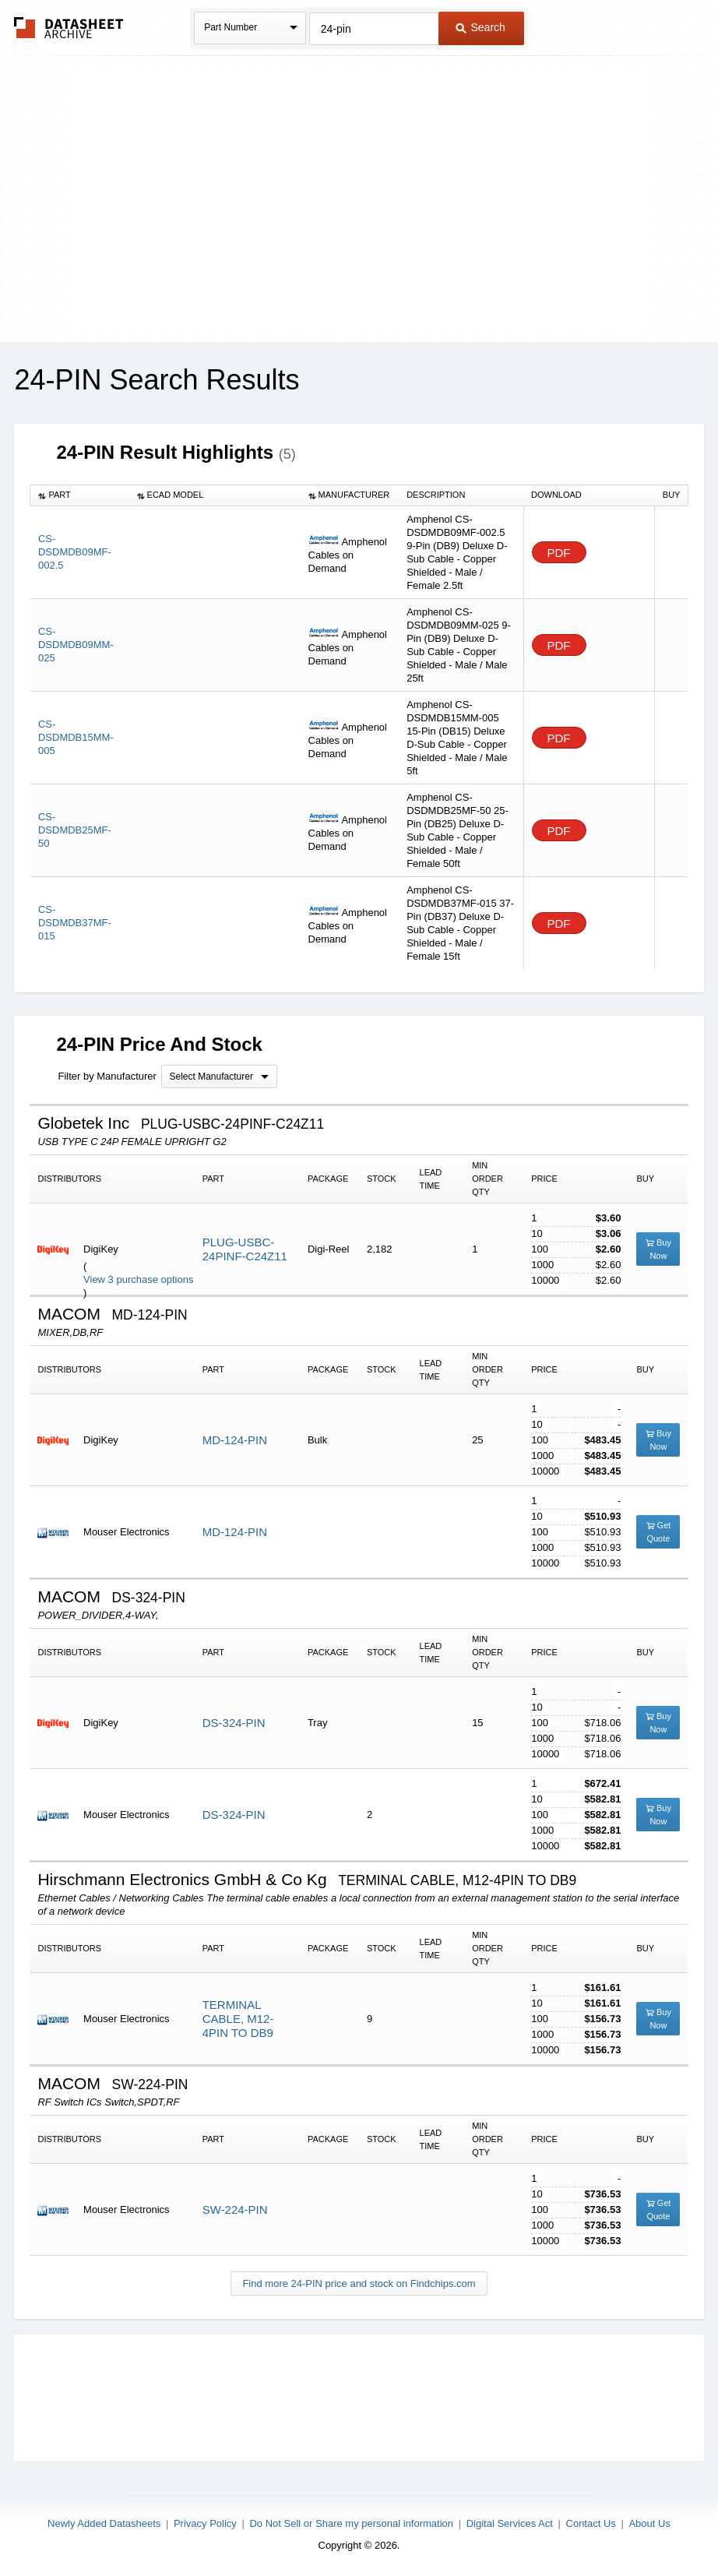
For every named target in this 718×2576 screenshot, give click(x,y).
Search (480, 27)
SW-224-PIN (235, 2209)
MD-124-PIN (234, 1440)
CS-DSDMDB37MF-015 (74, 923)
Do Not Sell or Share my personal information (351, 2523)
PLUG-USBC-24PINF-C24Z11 (244, 1249)
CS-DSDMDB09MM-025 (76, 644)
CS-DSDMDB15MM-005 (76, 737)
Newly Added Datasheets (104, 2523)
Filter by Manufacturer (107, 1076)
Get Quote (658, 1532)
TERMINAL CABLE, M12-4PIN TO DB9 (238, 2018)
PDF (559, 552)
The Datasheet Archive (69, 27)
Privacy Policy (205, 2523)
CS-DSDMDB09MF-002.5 (74, 552)
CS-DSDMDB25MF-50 (74, 830)
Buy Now (658, 1249)
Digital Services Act (509, 2523)
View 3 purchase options (138, 1279)
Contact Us (591, 2523)
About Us (649, 2523)
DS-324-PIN (234, 1722)
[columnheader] (79, 495)
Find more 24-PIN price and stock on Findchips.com (358, 2283)
